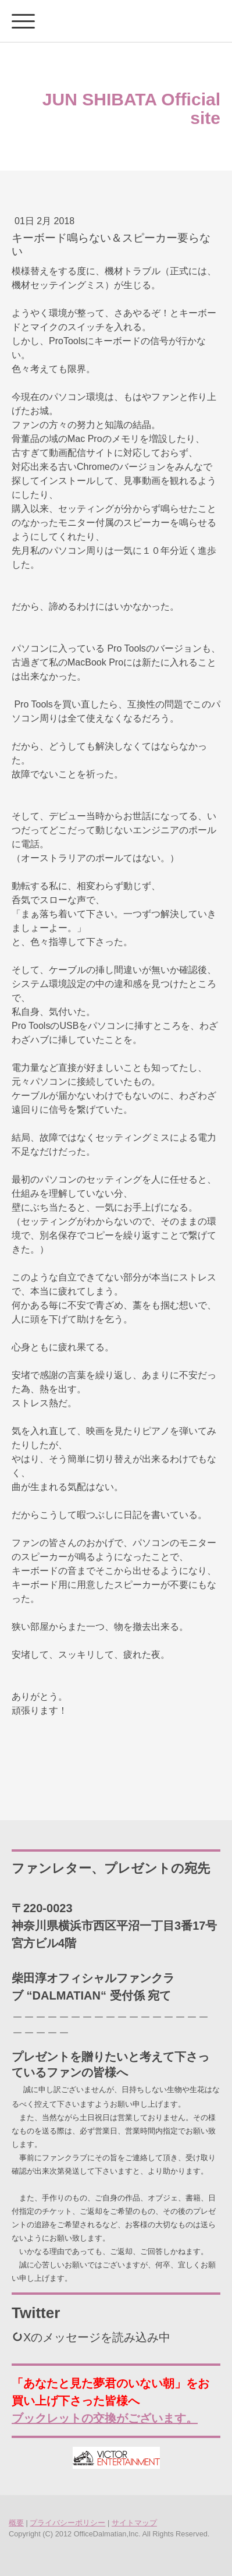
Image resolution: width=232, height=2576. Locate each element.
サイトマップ (134, 2522)
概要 (16, 2522)
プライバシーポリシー (67, 2522)
